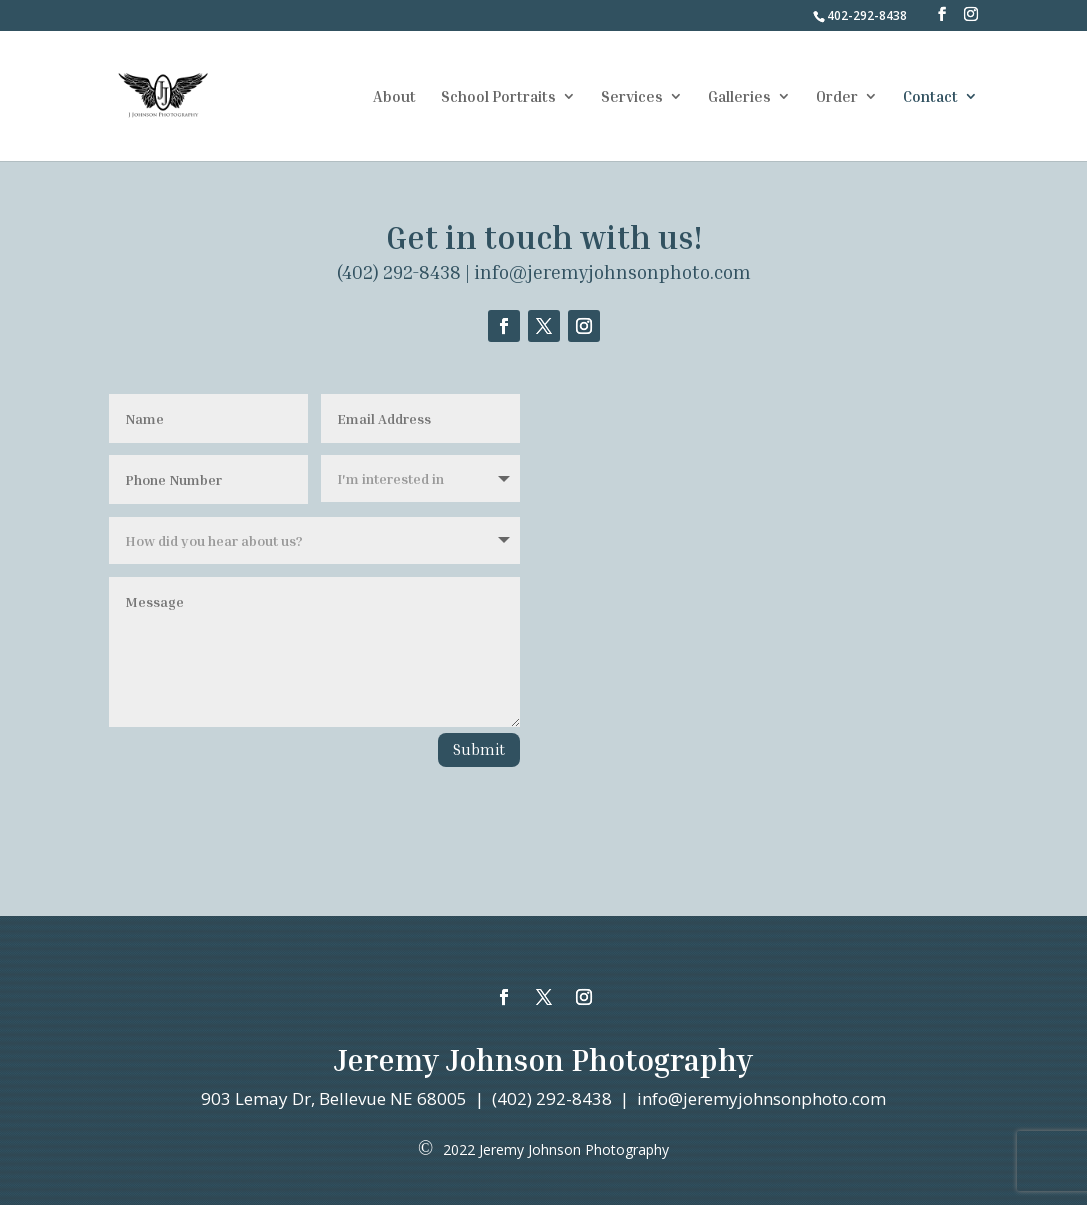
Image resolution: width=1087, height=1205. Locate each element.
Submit (479, 749)
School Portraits (498, 97)
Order (837, 97)
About (394, 97)
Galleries (739, 97)
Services (632, 97)
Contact (930, 97)
